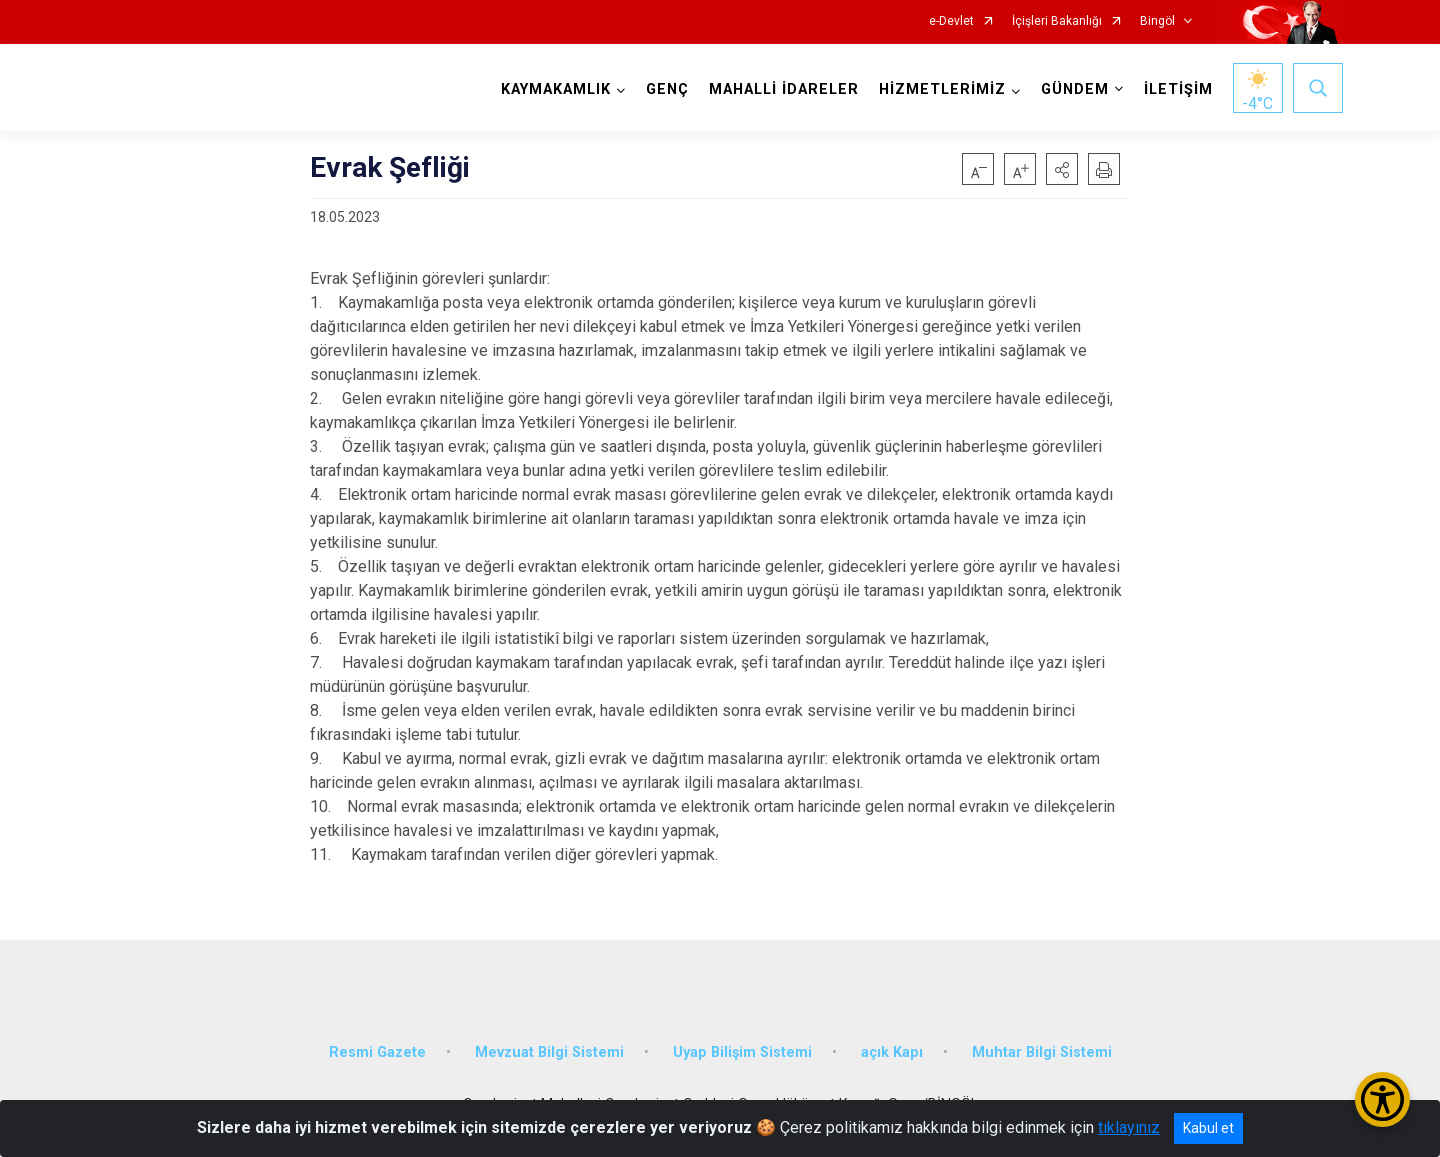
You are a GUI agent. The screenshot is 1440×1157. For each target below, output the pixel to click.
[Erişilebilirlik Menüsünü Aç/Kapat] (1382, 1099)
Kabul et (1208, 1128)
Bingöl (1157, 21)
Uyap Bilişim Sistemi (742, 1052)
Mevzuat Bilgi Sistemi (549, 1052)
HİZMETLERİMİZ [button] (942, 89)
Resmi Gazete (377, 1052)
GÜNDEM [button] (1075, 89)
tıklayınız (1129, 1127)
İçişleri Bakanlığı (1057, 21)
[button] (1062, 169)
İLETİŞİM (1178, 89)
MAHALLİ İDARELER (784, 89)
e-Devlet (951, 21)
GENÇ (667, 89)
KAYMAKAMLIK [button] (556, 89)
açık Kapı (892, 1052)
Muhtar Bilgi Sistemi (1042, 1052)
